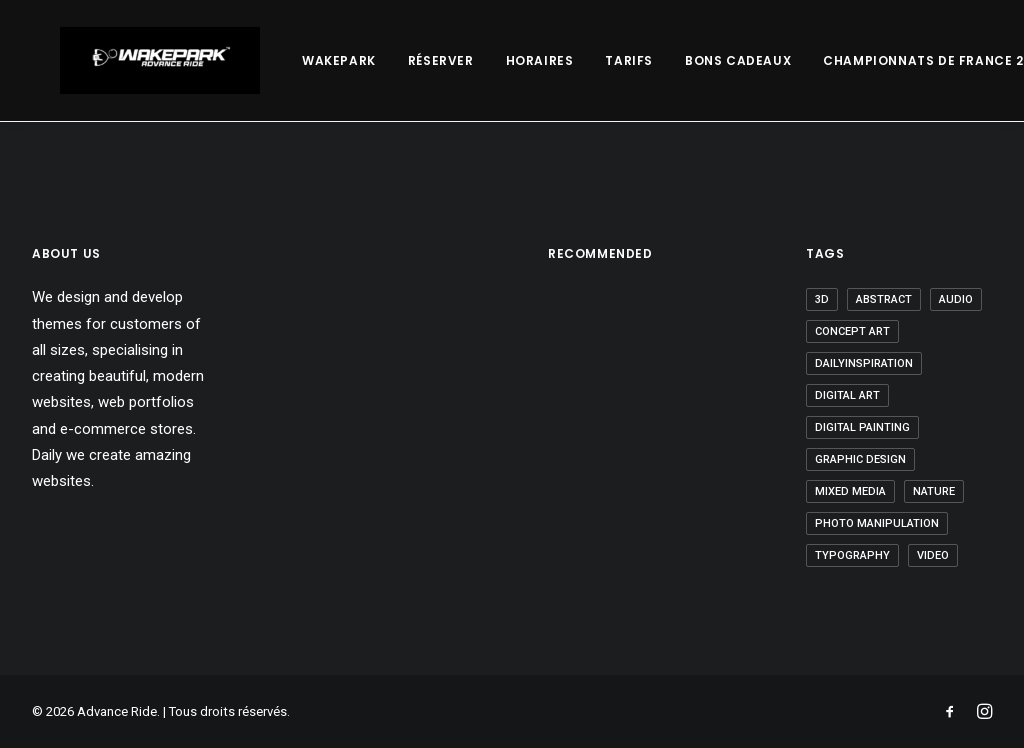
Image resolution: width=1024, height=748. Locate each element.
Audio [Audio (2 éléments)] (956, 299)
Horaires (484, 60)
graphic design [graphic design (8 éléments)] (860, 459)
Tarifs (573, 60)
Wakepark (283, 60)
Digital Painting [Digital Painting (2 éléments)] (862, 427)
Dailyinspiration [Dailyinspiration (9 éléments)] (864, 363)
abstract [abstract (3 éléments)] (884, 299)
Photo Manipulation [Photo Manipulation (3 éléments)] (877, 523)
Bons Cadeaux (682, 60)
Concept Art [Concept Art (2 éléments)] (852, 331)
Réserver (385, 60)
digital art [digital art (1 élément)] (847, 395)
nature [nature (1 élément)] (934, 491)
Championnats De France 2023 (879, 60)
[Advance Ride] (132, 60)
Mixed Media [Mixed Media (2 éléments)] (850, 491)
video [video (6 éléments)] (933, 555)
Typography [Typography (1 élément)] (852, 555)
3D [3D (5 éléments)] (822, 299)
